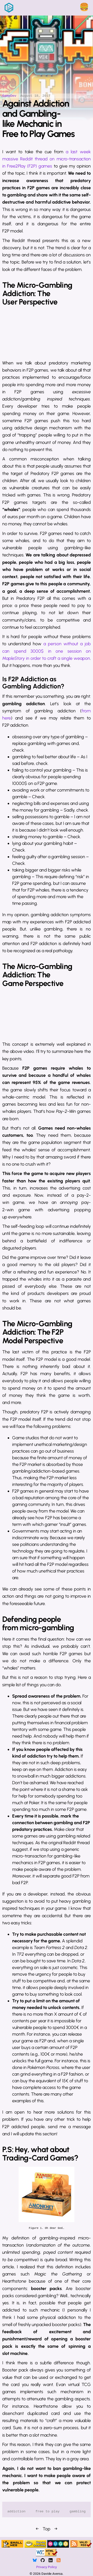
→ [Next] (55, 2529)
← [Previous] (37, 2529)
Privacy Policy (46, 2567)
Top (46, 2529)
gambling (77, 2511)
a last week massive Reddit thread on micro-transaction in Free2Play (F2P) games (46, 159)
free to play (47, 2511)
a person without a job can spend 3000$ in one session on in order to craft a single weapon (46, 651)
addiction (16, 2511)
